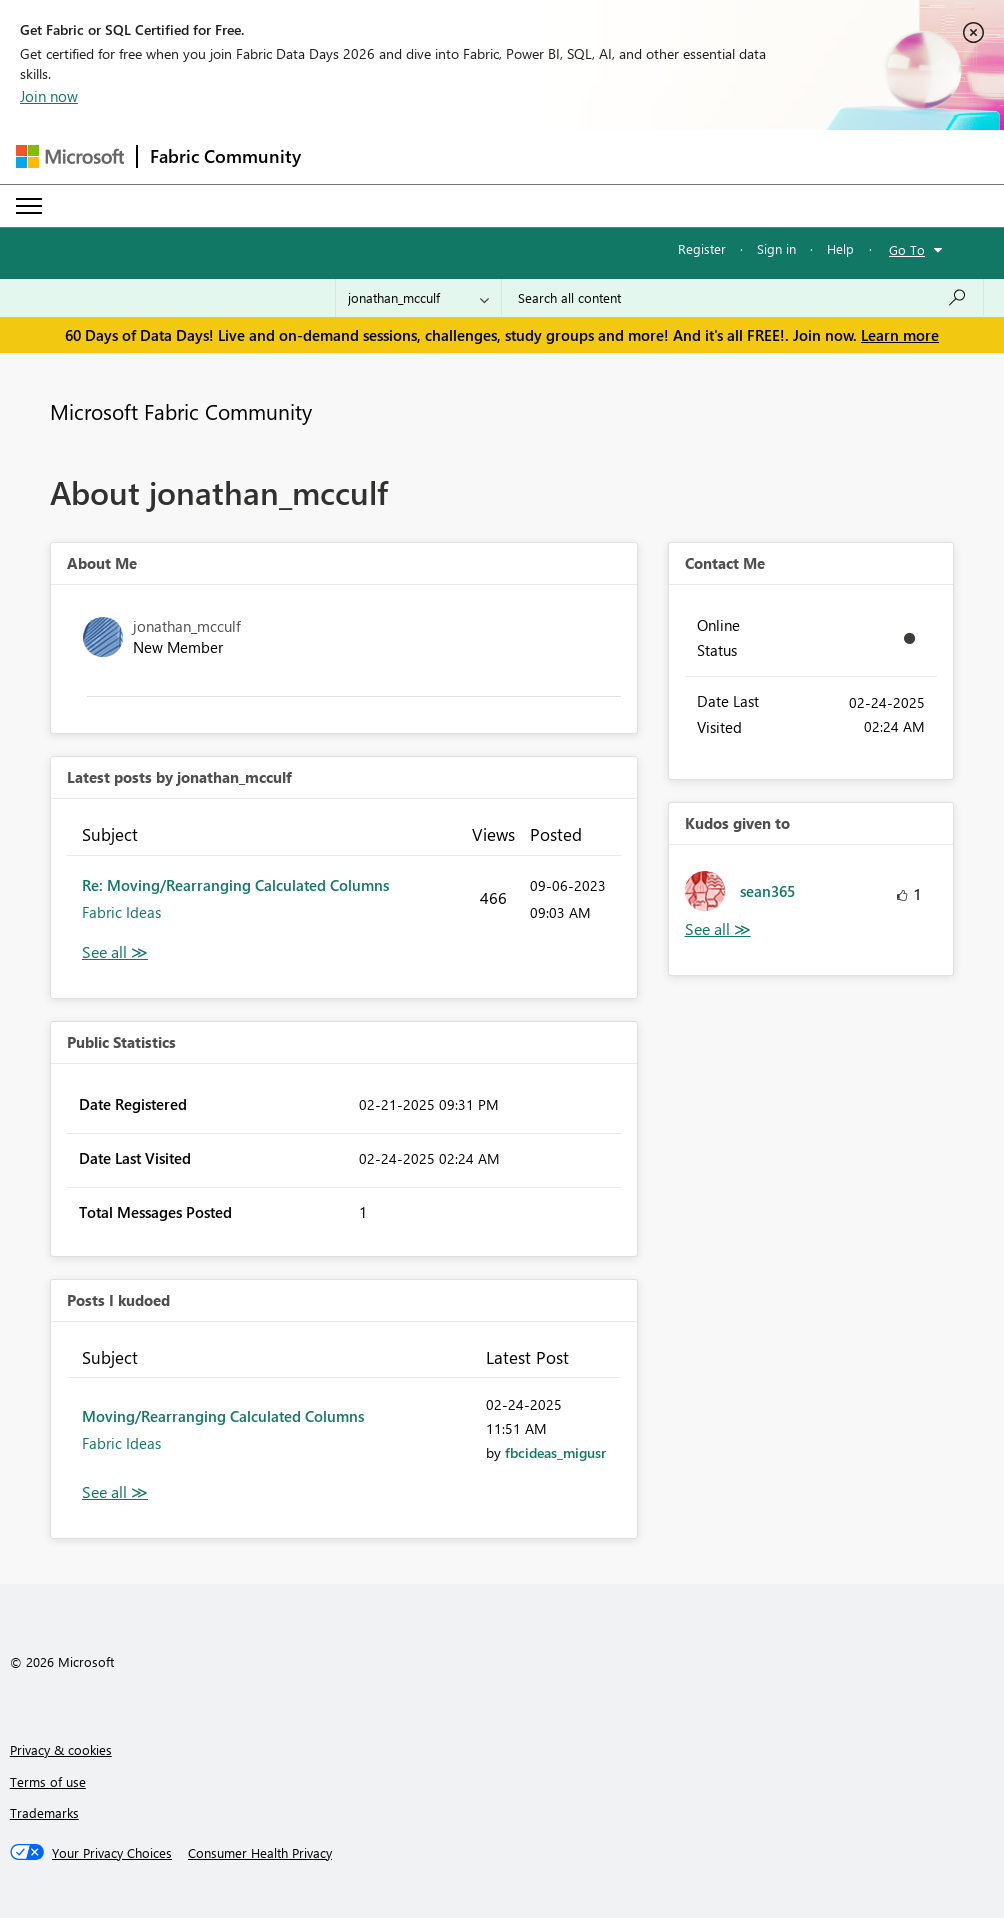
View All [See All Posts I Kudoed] (115, 1492)
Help (840, 248)
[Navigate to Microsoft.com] (70, 156)
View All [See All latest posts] (115, 952)
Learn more (900, 335)
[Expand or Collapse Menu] (29, 206)
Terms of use (48, 1781)
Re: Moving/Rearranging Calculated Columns (235, 885)
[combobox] (742, 298)
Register (702, 248)
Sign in (776, 248)
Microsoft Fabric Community (181, 411)
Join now (49, 96)
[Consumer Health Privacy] (260, 1853)
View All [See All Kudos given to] (718, 929)
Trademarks (44, 1812)
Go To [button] (907, 249)
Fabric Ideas (121, 912)
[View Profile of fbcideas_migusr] (555, 1452)
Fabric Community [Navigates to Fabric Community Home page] (225, 156)
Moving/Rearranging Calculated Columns (223, 1416)
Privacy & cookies (61, 1749)
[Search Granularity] (418, 298)
